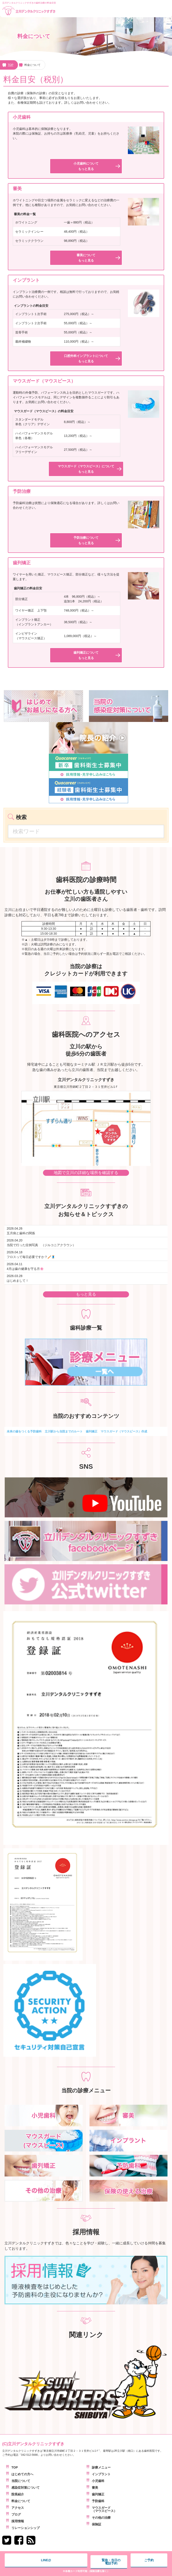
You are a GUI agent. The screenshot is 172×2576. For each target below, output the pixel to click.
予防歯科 (98, 2501)
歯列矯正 (91, 1431)
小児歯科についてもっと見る (86, 166)
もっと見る (86, 1294)
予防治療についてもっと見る (86, 540)
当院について (20, 2481)
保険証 (96, 2524)
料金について (20, 2501)
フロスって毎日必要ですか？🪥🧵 (86, 1254)
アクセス (17, 2507)
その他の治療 (101, 2517)
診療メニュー (101, 2467)
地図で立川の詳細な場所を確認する (86, 1172)
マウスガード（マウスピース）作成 (124, 1431)
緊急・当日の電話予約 (111, 2561)
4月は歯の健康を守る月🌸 (86, 1266)
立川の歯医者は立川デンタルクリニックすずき (37, 12)
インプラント (101, 2474)
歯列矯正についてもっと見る (86, 655)
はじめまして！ (86, 1278)
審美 (95, 2487)
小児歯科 (98, 2481)
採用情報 (17, 2521)
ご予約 (149, 2560)
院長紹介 (17, 2494)
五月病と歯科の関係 (86, 1230)
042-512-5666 (29, 2454)
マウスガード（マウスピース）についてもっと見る (86, 468)
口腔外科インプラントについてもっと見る (86, 358)
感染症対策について (25, 2487)
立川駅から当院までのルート (64, 1431)
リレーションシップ (25, 2528)
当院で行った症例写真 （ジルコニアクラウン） (86, 1242)
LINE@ (46, 2560)
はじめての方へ (22, 2474)
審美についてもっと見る (86, 257)
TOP (10, 65)
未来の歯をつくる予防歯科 (24, 1431)
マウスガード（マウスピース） (104, 2509)
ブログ (16, 2514)
